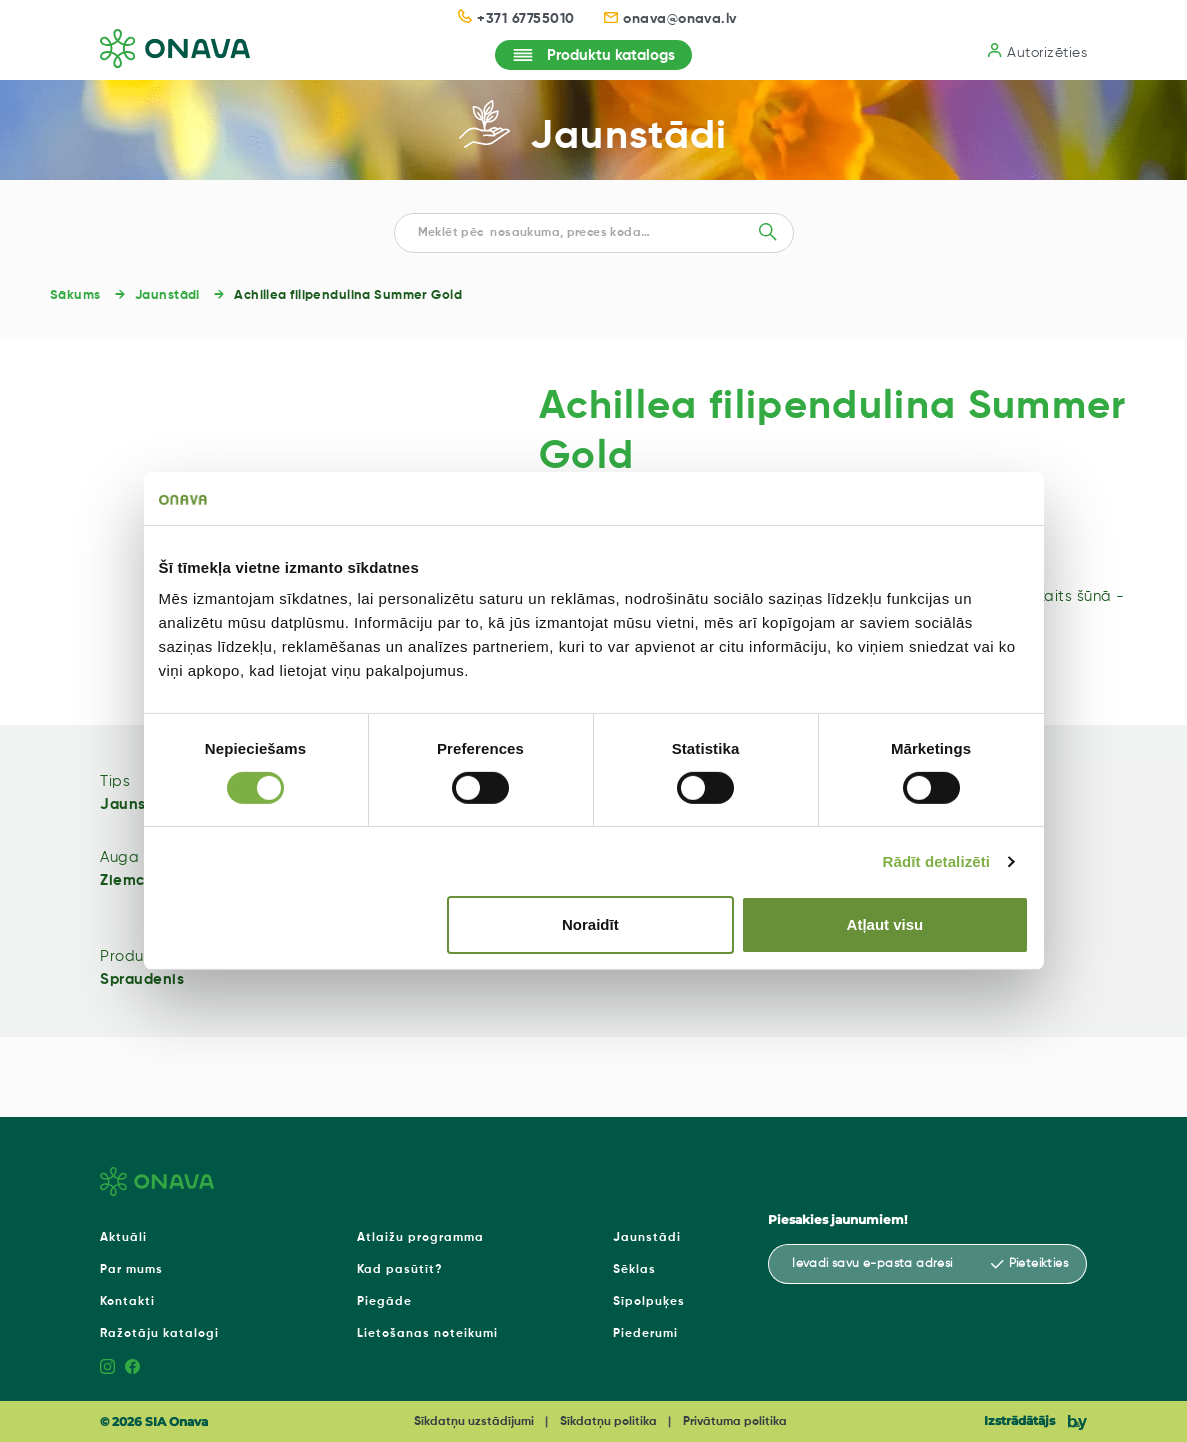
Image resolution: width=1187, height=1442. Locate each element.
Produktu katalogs (593, 55)
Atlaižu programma (420, 1238)
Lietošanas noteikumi (427, 1334)
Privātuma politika (735, 1422)
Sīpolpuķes (649, 1302)
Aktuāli (123, 1238)
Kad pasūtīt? (400, 1270)
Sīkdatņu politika (608, 1422)
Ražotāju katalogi (159, 1334)
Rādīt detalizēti (936, 861)
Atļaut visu (885, 924)
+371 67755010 (516, 17)
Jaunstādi (629, 137)
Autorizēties (1037, 51)
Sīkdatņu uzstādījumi (474, 1422)
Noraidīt (590, 924)
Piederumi (645, 1334)
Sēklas (634, 1270)
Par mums (131, 1270)
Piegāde (384, 1302)
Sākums (75, 295)
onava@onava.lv (670, 19)
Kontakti (127, 1302)
